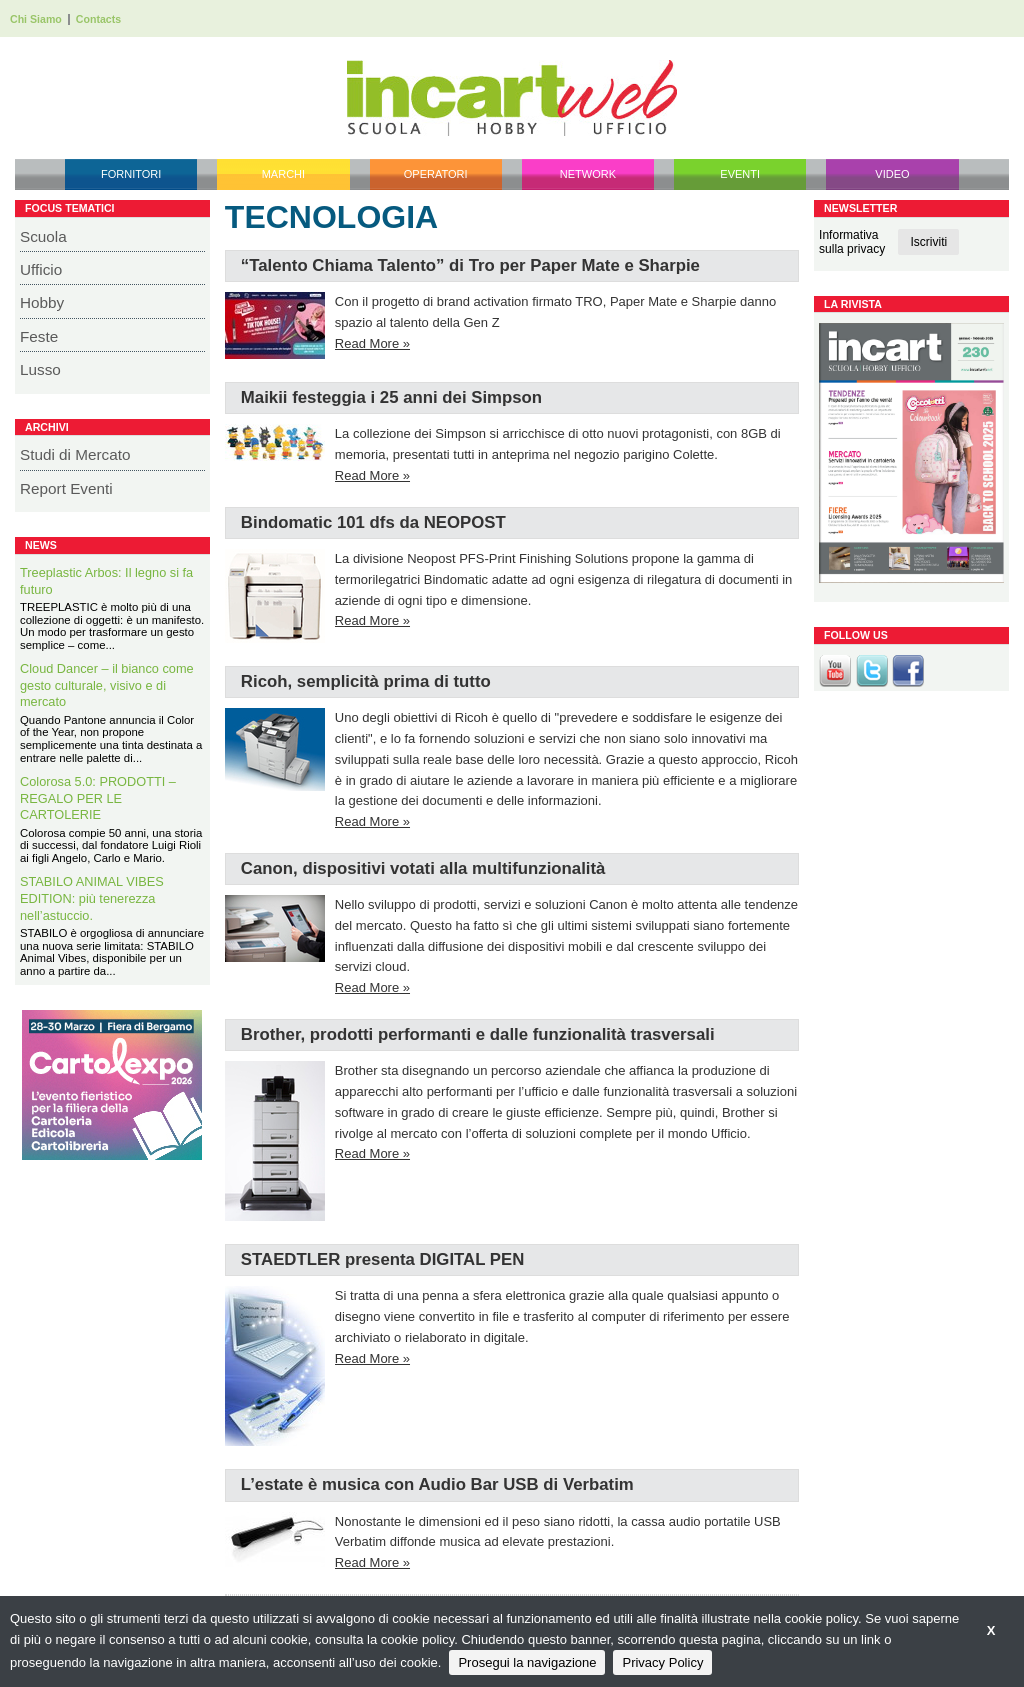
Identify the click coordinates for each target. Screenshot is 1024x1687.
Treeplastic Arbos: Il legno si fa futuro (106, 581)
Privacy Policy (662, 1662)
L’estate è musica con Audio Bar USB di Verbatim (437, 1484)
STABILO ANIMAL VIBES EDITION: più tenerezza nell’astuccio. (92, 898)
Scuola (43, 236)
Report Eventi (66, 488)
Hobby (42, 302)
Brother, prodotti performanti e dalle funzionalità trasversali (478, 1034)
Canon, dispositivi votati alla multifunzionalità (423, 868)
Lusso (40, 369)
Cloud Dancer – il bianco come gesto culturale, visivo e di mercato (107, 685)
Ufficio (41, 269)
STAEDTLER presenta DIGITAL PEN (382, 1259)
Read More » (372, 343)
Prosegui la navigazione (527, 1662)
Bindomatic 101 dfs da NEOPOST (373, 522)
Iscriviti (928, 242)
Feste (39, 336)
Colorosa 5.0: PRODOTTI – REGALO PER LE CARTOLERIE (98, 798)
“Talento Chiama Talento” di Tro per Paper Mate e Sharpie (470, 265)
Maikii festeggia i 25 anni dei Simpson (391, 397)
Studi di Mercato (75, 454)
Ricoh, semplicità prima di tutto (366, 681)
